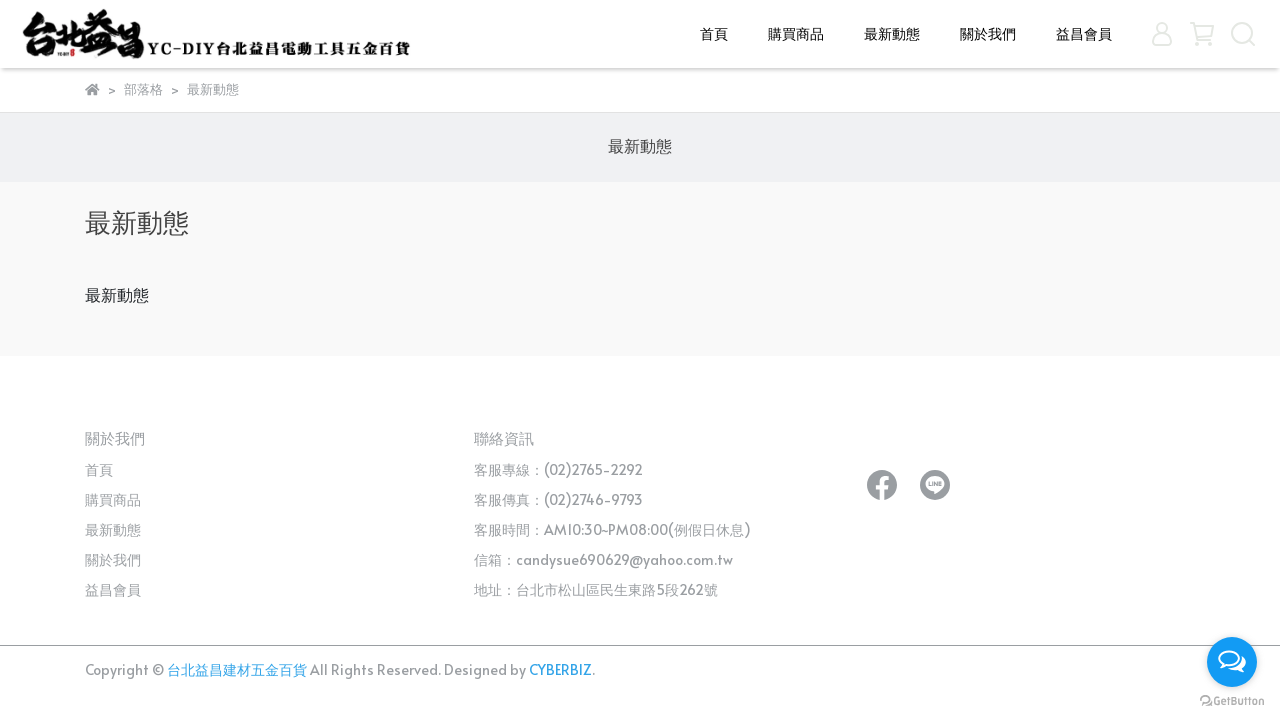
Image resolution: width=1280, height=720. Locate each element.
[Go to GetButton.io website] (1232, 700)
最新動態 (892, 33)
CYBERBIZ (560, 669)
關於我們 (988, 33)
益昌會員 (1084, 33)
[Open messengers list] (1232, 662)
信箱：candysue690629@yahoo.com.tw (603, 559)
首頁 (714, 33)
